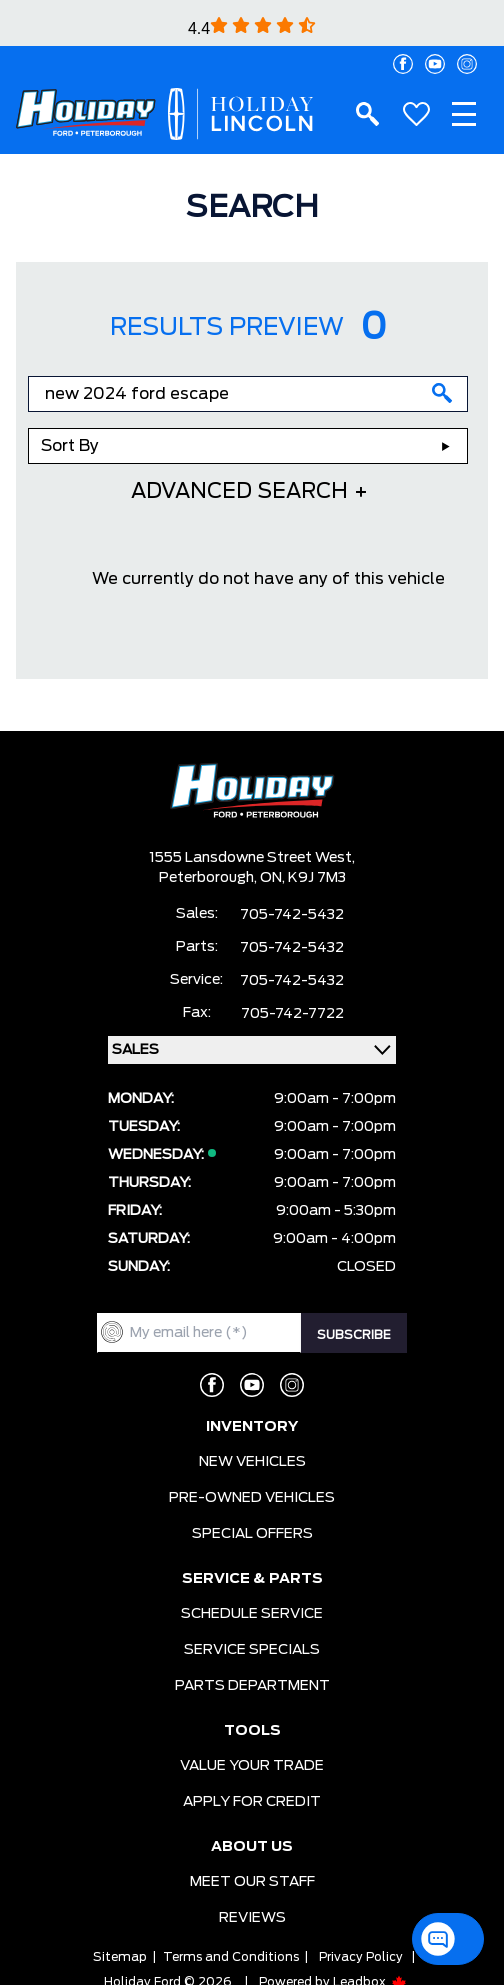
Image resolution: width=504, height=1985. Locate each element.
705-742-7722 (292, 1014)
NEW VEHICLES (252, 1462)
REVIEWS (252, 1918)
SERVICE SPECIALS (252, 1650)
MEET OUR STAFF (252, 1882)
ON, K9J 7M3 (303, 878)
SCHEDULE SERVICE (252, 1614)
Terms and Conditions (231, 1957)
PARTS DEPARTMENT (252, 1686)
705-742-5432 (292, 915)
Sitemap (120, 1957)
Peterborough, (209, 878)
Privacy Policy (361, 1957)
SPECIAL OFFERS (252, 1534)
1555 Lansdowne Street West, (252, 858)
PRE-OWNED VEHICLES (252, 1498)
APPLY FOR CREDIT (252, 1802)
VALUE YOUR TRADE (252, 1766)
